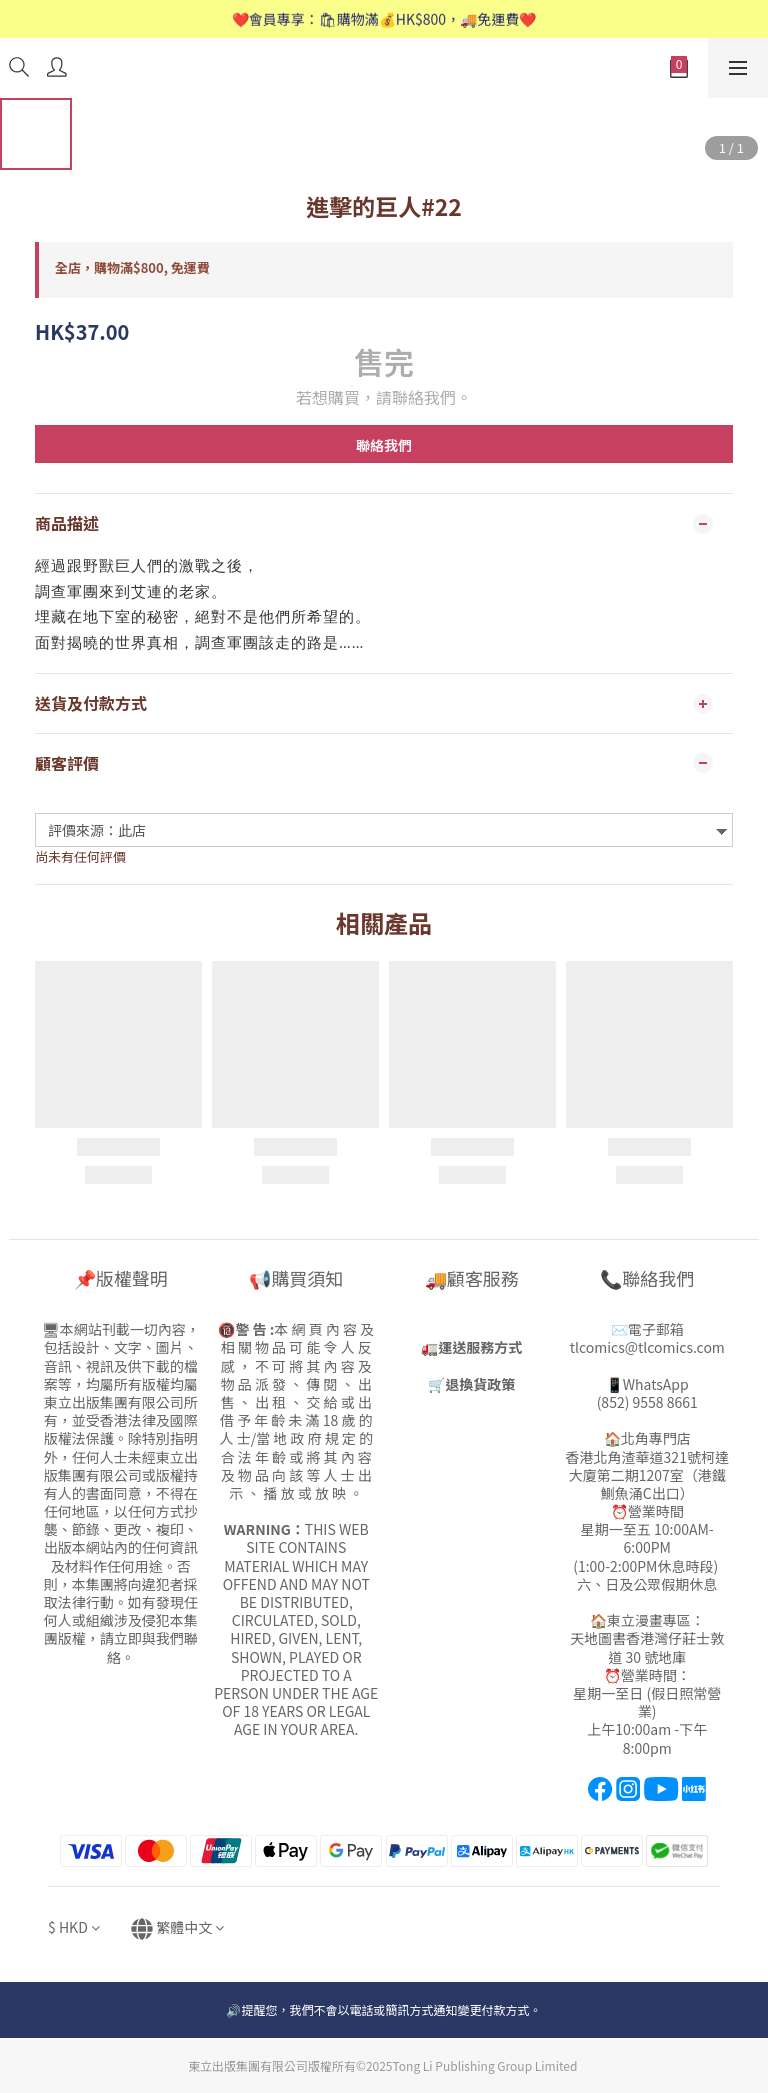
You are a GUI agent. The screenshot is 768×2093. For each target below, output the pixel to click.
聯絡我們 (384, 445)
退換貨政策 (480, 1384)
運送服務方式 (480, 1347)
